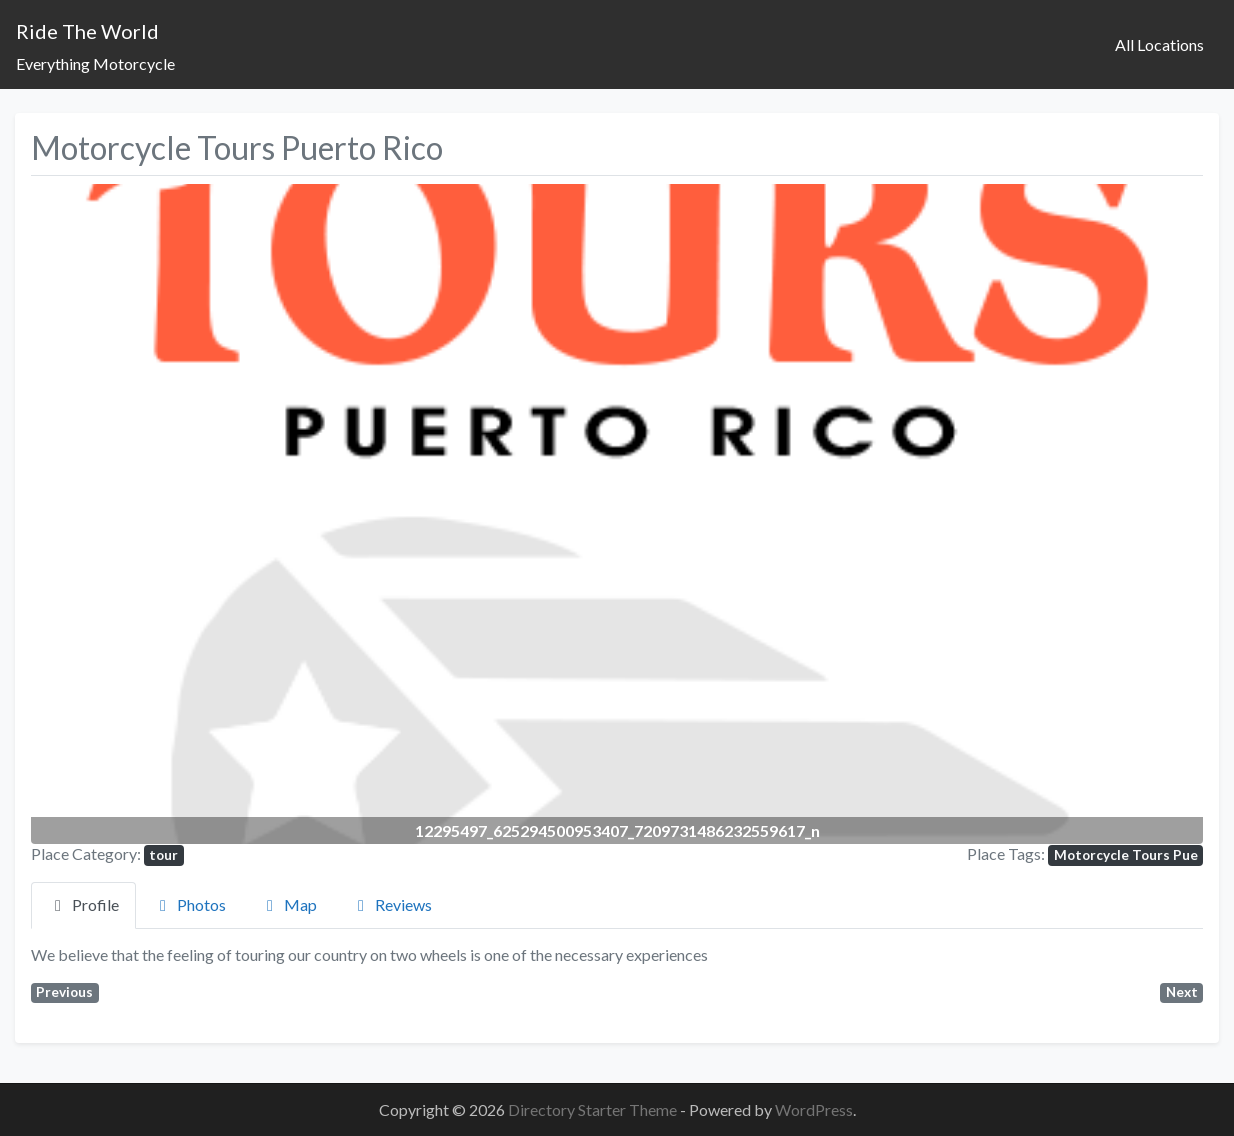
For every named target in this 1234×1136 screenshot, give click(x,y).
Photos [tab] (189, 904)
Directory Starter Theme (594, 1109)
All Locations (1159, 44)
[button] (119, 513)
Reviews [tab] (391, 904)
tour (163, 855)
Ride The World (87, 31)
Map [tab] (288, 904)
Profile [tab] (83, 904)
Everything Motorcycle (95, 63)
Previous (64, 992)
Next (1182, 992)
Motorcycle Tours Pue (1126, 855)
